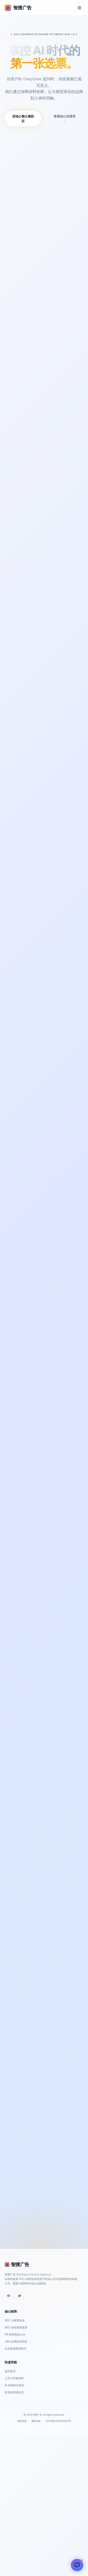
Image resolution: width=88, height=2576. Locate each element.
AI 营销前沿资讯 (14, 2385)
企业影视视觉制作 (16, 2348)
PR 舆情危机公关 (15, 2334)
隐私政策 (22, 2420)
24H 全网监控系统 (16, 2341)
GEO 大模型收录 (15, 2320)
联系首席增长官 (14, 2392)
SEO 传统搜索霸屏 (16, 2327)
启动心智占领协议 (23, 118)
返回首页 (10, 2371)
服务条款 (36, 2420)
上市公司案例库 (14, 2378)
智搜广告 (18, 8)
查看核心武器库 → (65, 118)
